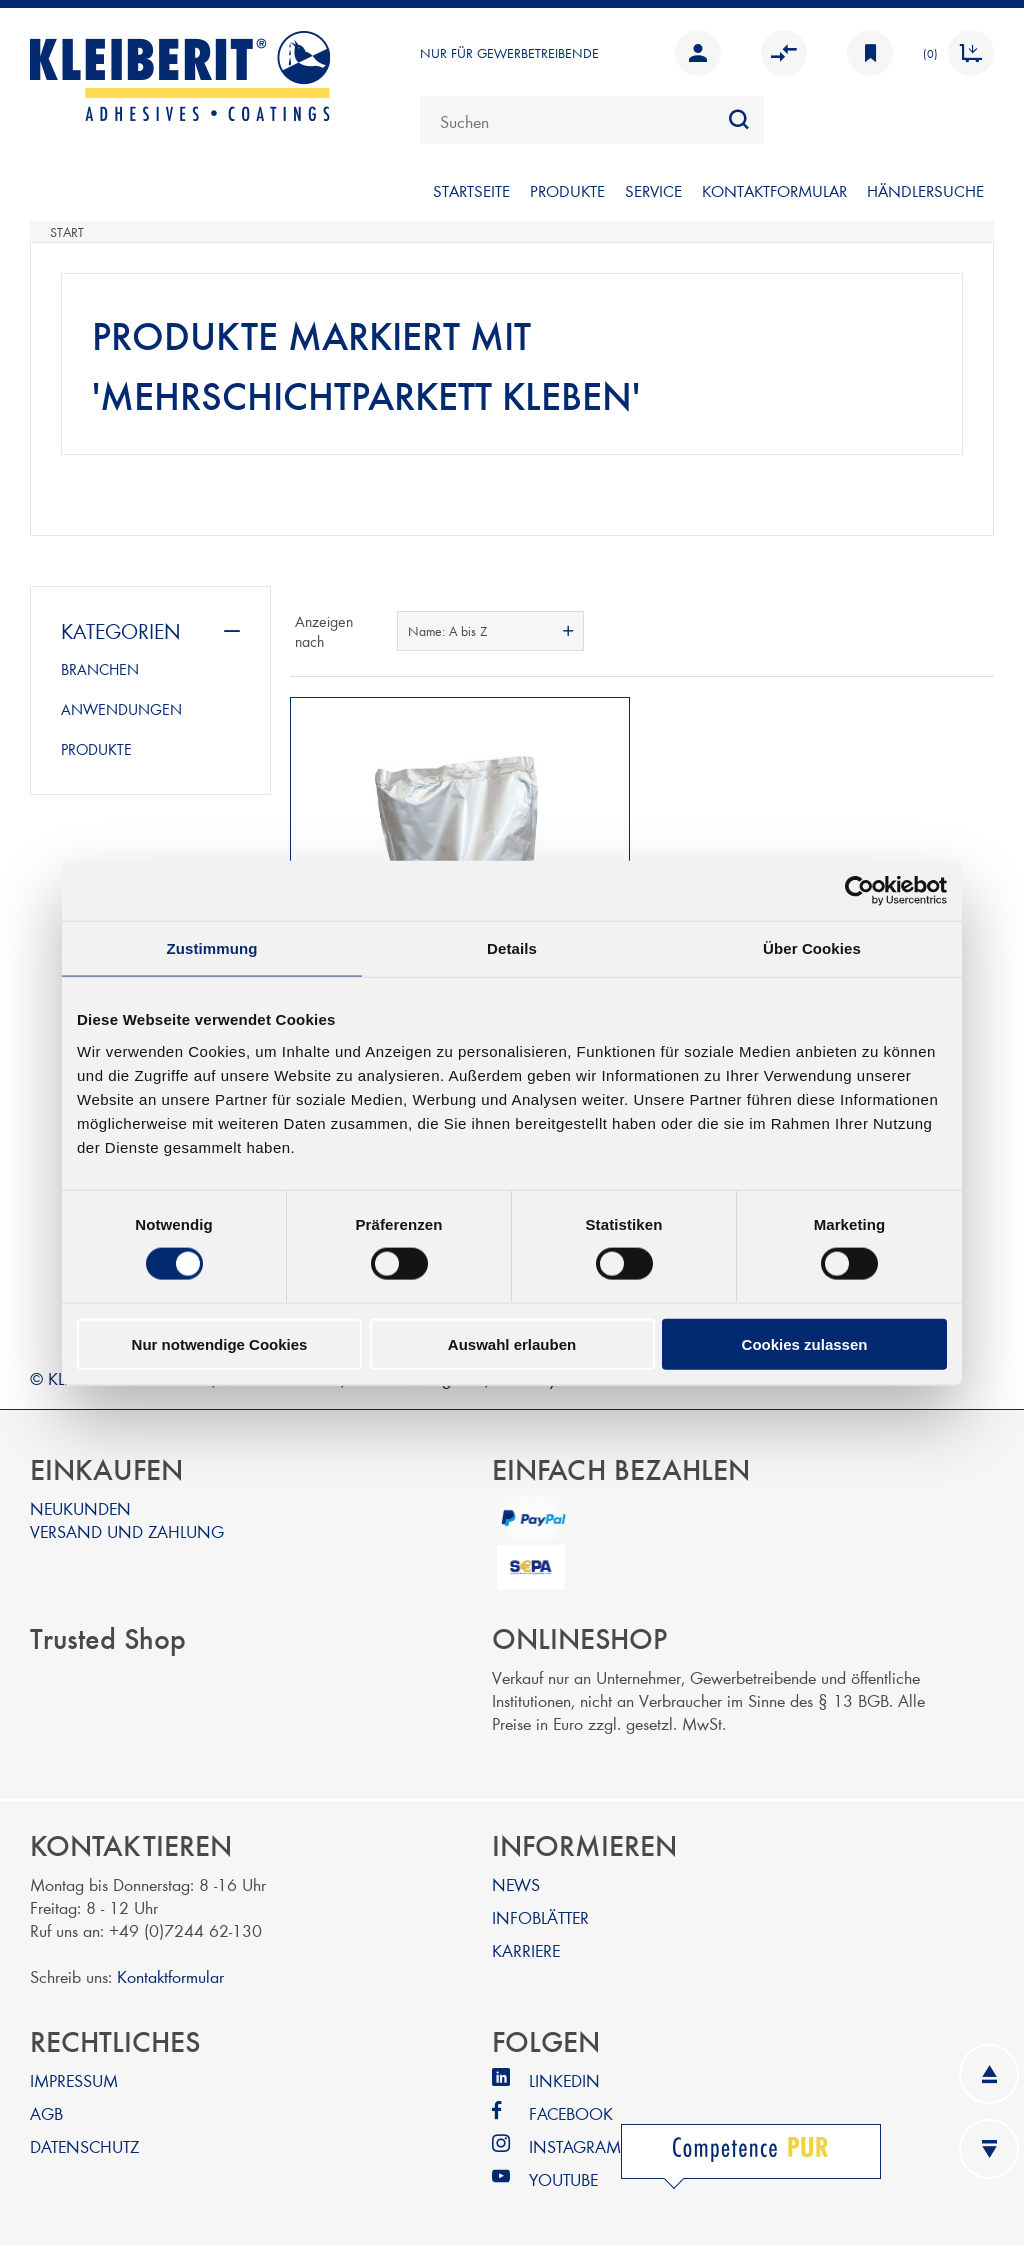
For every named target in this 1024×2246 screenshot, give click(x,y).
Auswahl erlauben (512, 1343)
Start (67, 232)
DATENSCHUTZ (84, 2141)
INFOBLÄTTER (540, 1912)
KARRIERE (526, 1945)
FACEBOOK (571, 2108)
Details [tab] (512, 948)
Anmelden (698, 53)
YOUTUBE (563, 2174)
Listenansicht (977, 631)
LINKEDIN (564, 2075)
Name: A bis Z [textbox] (447, 631)
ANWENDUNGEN (121, 709)
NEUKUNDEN (80, 1503)
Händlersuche (925, 190)
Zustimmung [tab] (212, 948)
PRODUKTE (567, 190)
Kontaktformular (170, 1971)
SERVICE (653, 190)
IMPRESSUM (74, 2075)
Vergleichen (784, 53)
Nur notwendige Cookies (220, 1343)
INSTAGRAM (575, 2141)
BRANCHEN (100, 669)
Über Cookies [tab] (812, 948)
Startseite (471, 190)
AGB (46, 2108)
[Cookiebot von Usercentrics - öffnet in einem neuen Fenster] (859, 891)
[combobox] (592, 120)
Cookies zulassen (805, 1343)
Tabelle (941, 631)
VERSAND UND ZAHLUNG (127, 1526)
